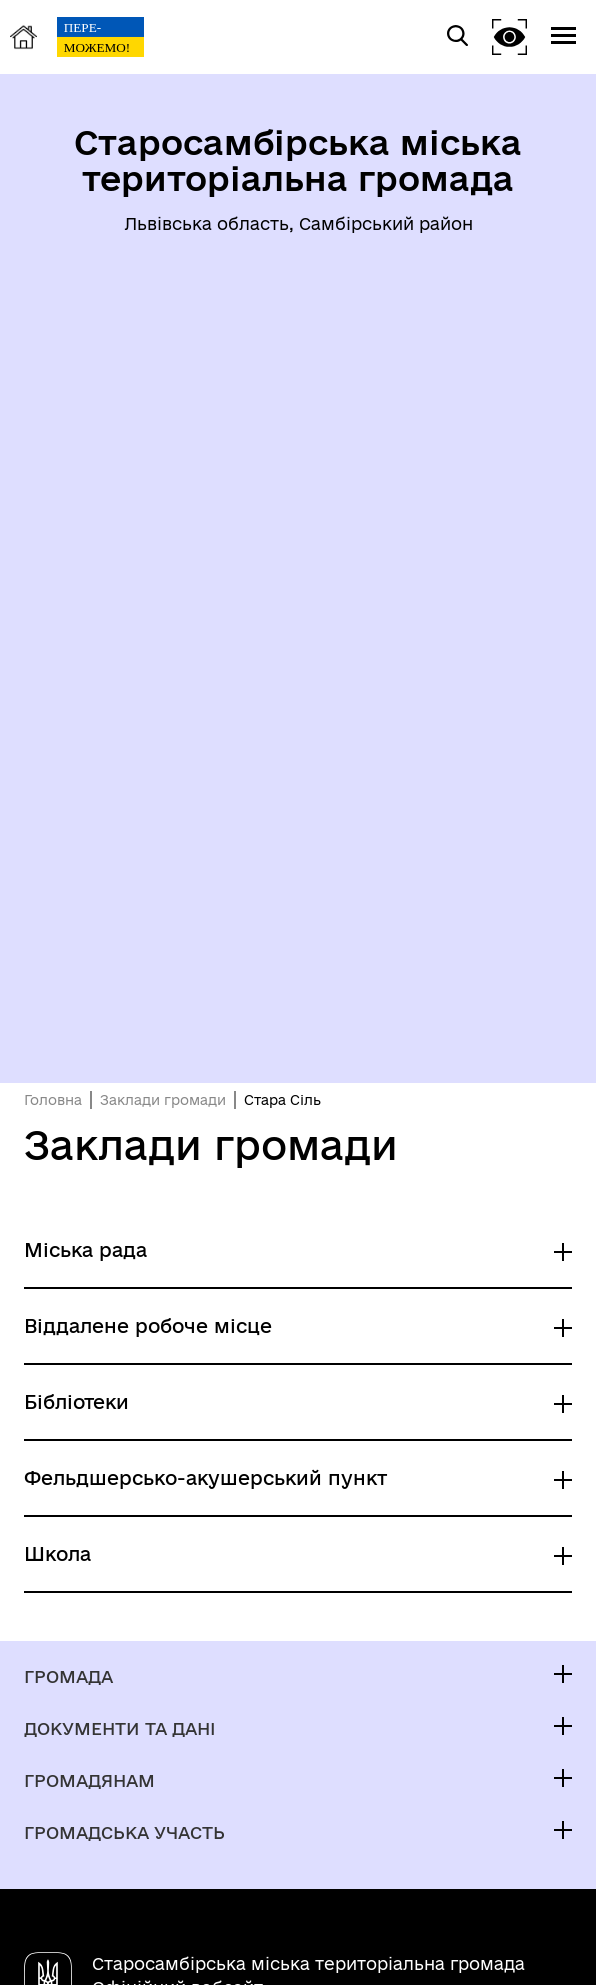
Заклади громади (163, 1100)
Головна (53, 1100)
